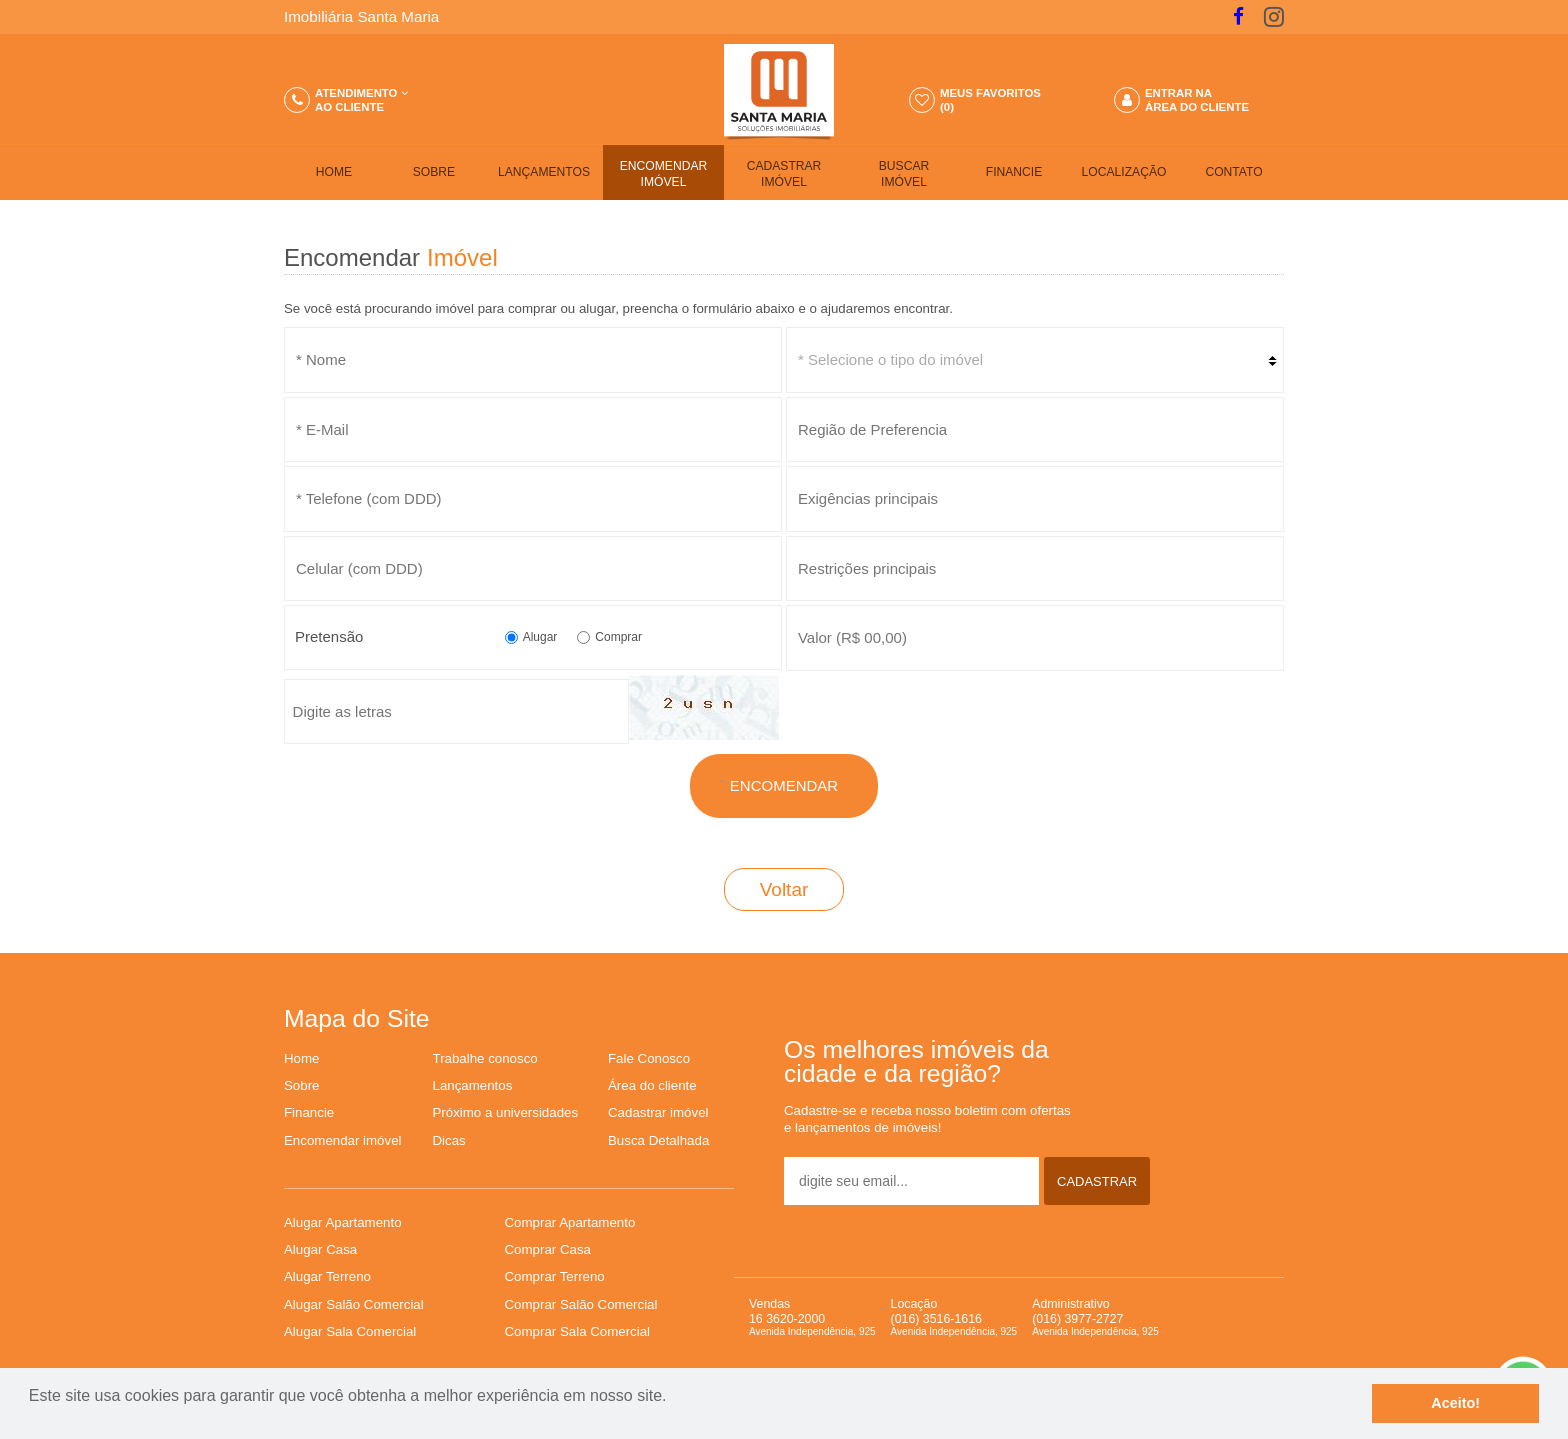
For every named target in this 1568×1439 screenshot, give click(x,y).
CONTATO (1233, 172)
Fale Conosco (649, 1058)
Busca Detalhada (658, 1140)
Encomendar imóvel (343, 1140)
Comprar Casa (548, 1249)
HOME (334, 172)
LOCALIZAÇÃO (1124, 172)
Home (301, 1058)
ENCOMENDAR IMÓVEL (663, 174)
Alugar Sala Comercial (350, 1331)
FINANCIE (1014, 172)
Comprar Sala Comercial (578, 1331)
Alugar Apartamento (343, 1222)
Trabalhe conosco (485, 1058)
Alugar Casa (320, 1249)
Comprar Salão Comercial (581, 1304)
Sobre (301, 1085)
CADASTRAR (1097, 1181)
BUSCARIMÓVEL (904, 174)
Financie (309, 1112)
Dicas (449, 1140)
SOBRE (434, 172)
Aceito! (1455, 1403)
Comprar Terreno (555, 1276)
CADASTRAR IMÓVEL (784, 174)
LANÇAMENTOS (544, 172)
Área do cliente (652, 1085)
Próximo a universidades (506, 1112)
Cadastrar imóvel (658, 1112)
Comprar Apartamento (570, 1222)
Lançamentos (473, 1085)
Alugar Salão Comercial (354, 1304)
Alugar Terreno (327, 1276)
